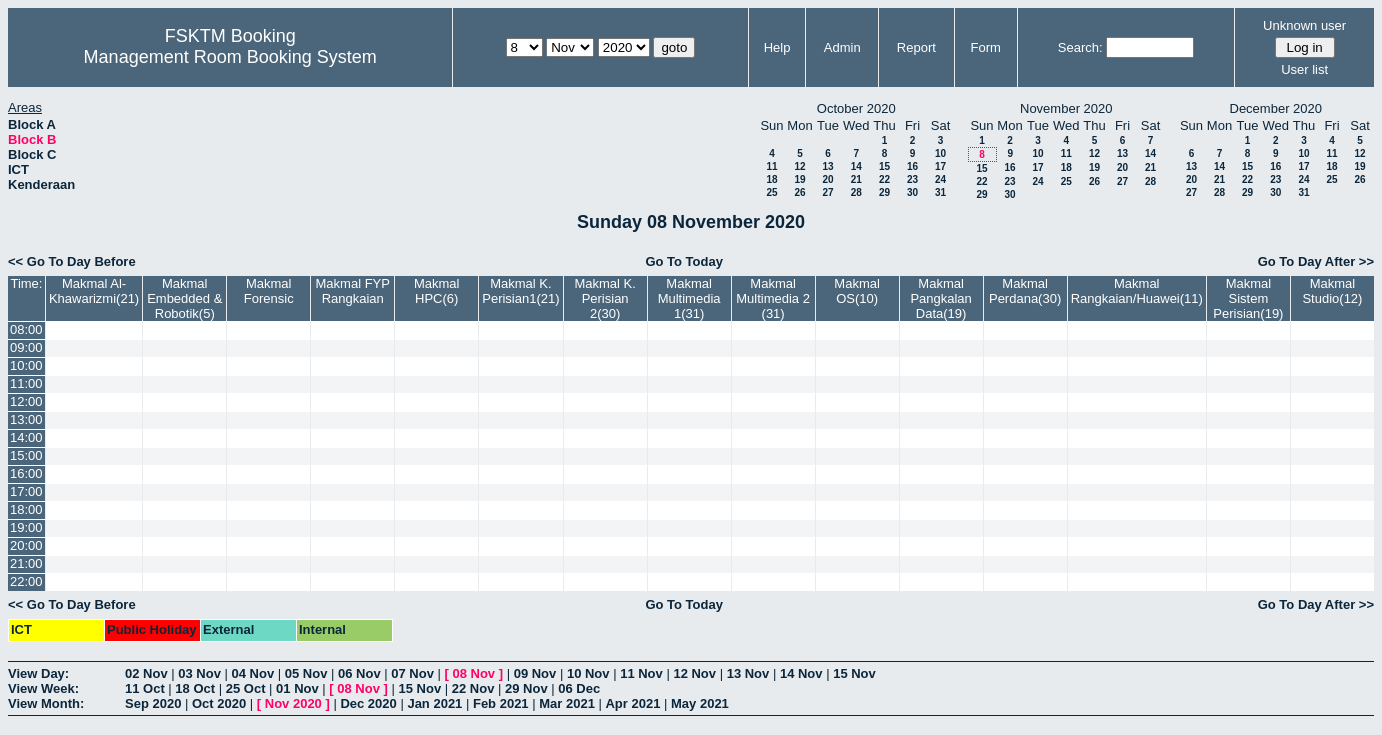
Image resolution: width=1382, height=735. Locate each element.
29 (884, 192)
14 (856, 166)
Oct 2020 (219, 703)
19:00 (26, 527)
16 (912, 166)
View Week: (43, 688)
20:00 (26, 545)
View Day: (38, 673)
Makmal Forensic (269, 291)
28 (856, 192)
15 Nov (854, 673)
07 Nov (412, 673)
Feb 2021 (501, 703)
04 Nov (253, 673)
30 (912, 192)
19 (799, 179)
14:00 (26, 437)
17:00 (26, 491)
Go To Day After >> (1316, 261)
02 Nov (146, 673)
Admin (842, 47)
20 (827, 179)
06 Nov (359, 673)
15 (884, 166)
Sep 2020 (153, 703)
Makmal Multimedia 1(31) (689, 298)
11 (771, 166)
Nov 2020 (293, 703)
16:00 (26, 473)
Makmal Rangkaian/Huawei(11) (1137, 291)
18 (771, 179)
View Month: (46, 703)
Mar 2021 (567, 703)
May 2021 (700, 703)
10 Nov (588, 673)
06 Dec (579, 688)
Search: (1080, 47)
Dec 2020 (368, 703)
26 (799, 192)
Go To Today (684, 261)
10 (940, 153)
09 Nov (535, 673)
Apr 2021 (632, 703)
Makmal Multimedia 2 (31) (773, 298)
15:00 (26, 455)
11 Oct (145, 688)
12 (799, 166)
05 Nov (306, 673)
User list (1304, 69)
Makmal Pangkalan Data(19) (940, 298)
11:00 (26, 383)
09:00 (26, 347)
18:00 (26, 509)
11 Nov (641, 673)
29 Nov (526, 688)
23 (912, 179)
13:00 (26, 419)
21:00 (26, 563)
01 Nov (297, 688)
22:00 (26, 581)
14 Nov (801, 673)
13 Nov (748, 673)
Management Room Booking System (230, 57)
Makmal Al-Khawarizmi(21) (94, 291)
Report (916, 47)
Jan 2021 (434, 703)
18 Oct (195, 688)
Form (986, 47)
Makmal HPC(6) (437, 291)
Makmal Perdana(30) (1025, 291)
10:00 (26, 365)
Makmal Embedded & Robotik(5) (184, 298)
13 (827, 166)
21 (856, 179)
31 (940, 192)
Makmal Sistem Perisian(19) (1248, 298)
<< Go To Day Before (72, 261)
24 (940, 179)
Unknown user (1304, 25)
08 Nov (473, 673)
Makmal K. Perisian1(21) (520, 291)
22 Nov (473, 688)
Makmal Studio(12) (1332, 291)
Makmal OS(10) (857, 291)
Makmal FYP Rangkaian (353, 291)
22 (884, 179)
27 (827, 192)
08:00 (26, 329)
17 (940, 166)
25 (771, 192)
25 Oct (246, 688)
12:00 (26, 401)
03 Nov (199, 673)
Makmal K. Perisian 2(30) (604, 298)
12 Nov (694, 673)
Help (777, 47)
